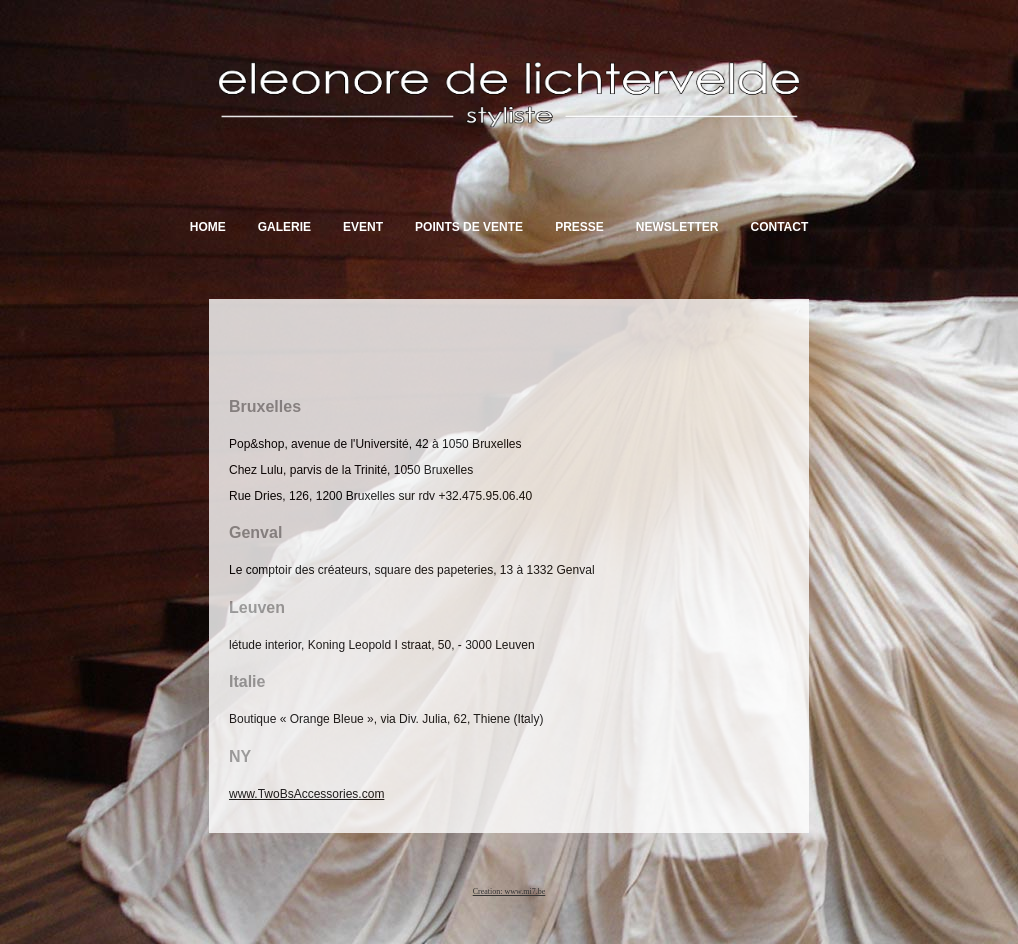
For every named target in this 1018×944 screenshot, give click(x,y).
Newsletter (677, 227)
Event (363, 227)
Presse (579, 227)
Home (208, 227)
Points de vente (469, 227)
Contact (779, 227)
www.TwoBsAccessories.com (306, 794)
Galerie (284, 227)
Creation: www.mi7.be (509, 891)
